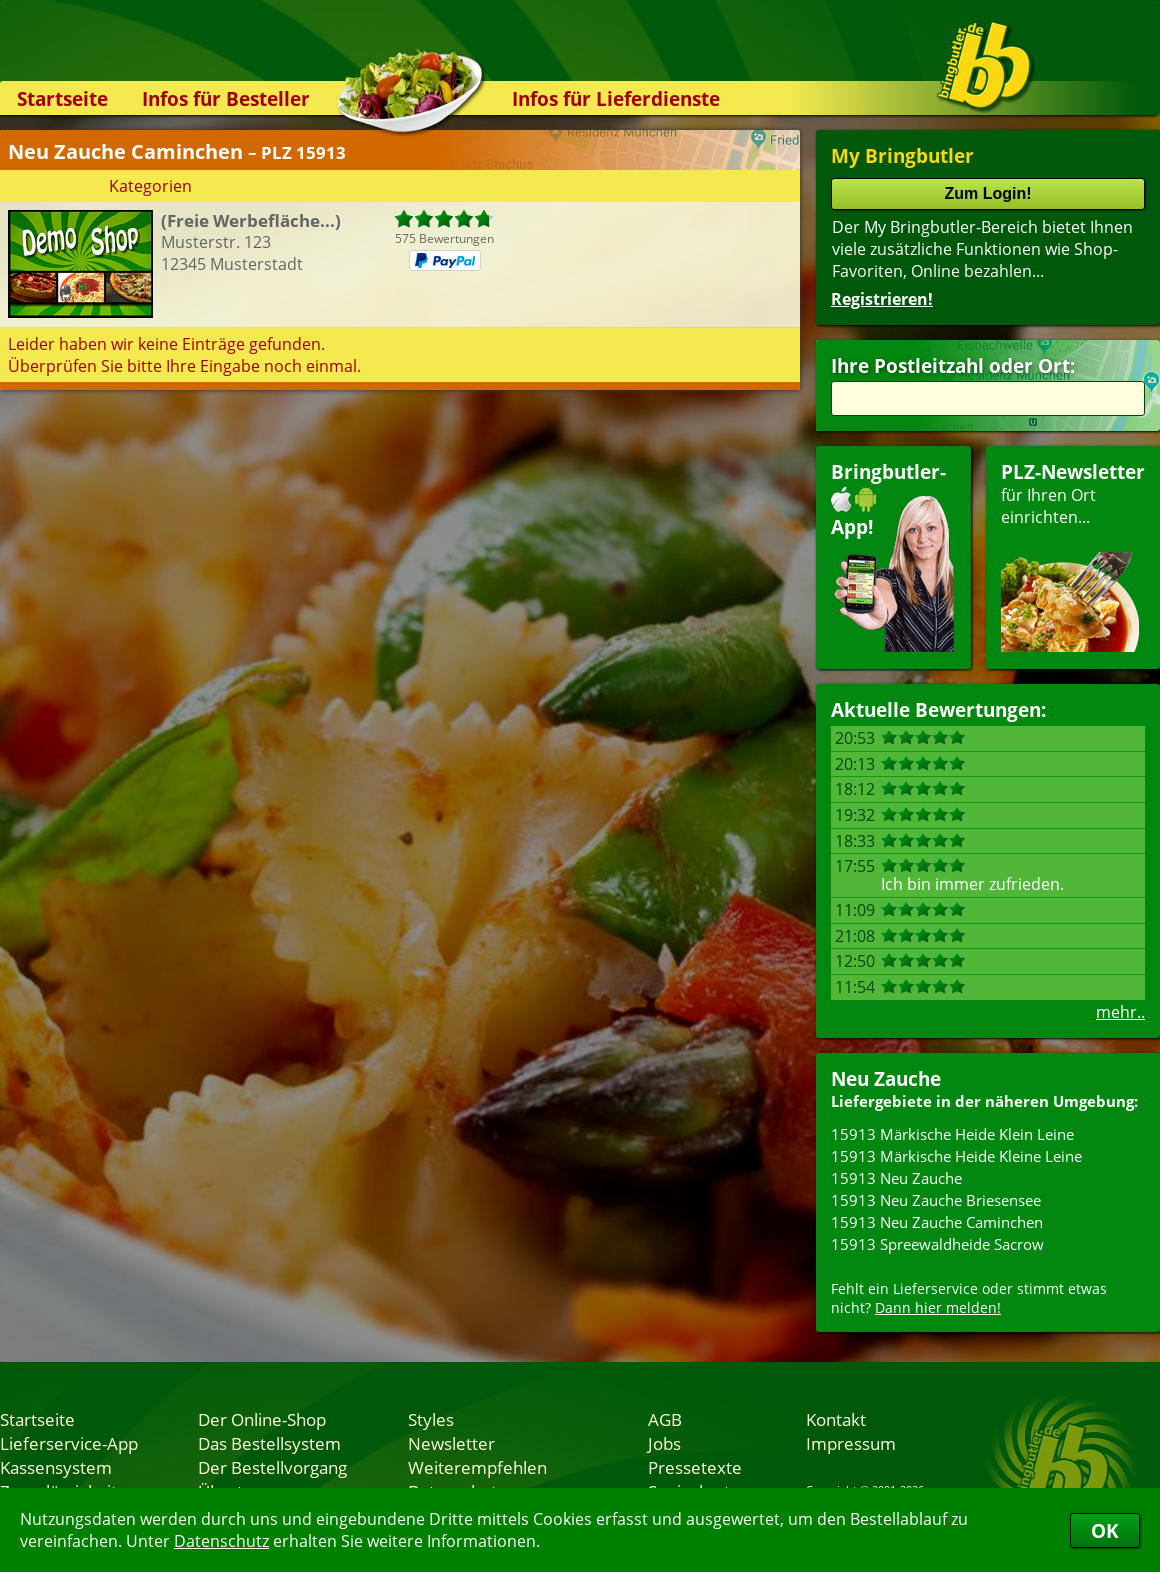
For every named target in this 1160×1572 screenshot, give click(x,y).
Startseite (62, 98)
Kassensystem (56, 1467)
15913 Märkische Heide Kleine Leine (956, 1156)
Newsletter (451, 1443)
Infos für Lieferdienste (616, 98)
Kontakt (836, 1419)
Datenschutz (221, 1541)
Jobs (664, 1443)
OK (1105, 1530)
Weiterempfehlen (477, 1467)
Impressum (851, 1443)
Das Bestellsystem (269, 1443)
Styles (431, 1419)
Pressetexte (695, 1467)
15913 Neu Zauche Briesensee (936, 1200)
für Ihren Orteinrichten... (1073, 555)
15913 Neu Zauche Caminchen (937, 1222)
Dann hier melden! (938, 1307)
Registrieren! (882, 299)
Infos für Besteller (226, 98)
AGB (665, 1419)
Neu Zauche (886, 1078)
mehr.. (1120, 1012)
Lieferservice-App (69, 1443)
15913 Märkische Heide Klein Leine (952, 1134)
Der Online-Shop (262, 1419)
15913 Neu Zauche (896, 1178)
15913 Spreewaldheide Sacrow (937, 1244)
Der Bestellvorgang (272, 1467)
